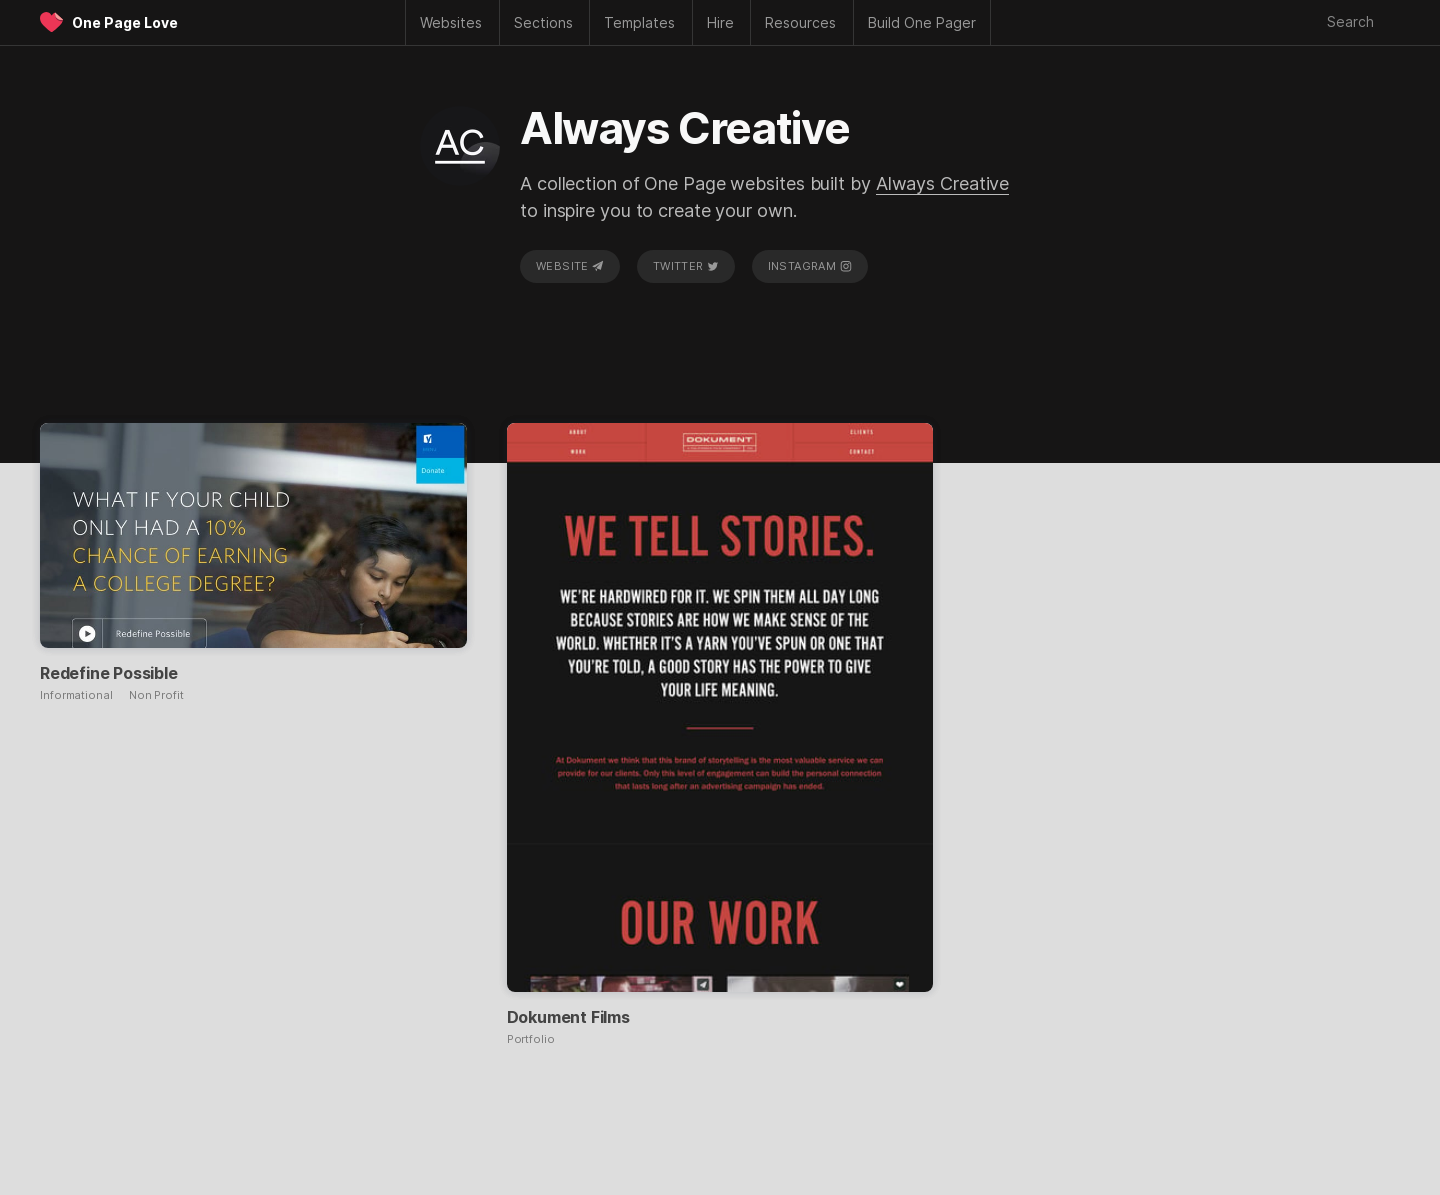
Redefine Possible (109, 673)
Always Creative (943, 183)
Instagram (810, 266)
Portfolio (531, 1039)
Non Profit (156, 695)
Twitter (686, 266)
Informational (76, 695)
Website (570, 266)
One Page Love (125, 22)
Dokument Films (568, 1017)
